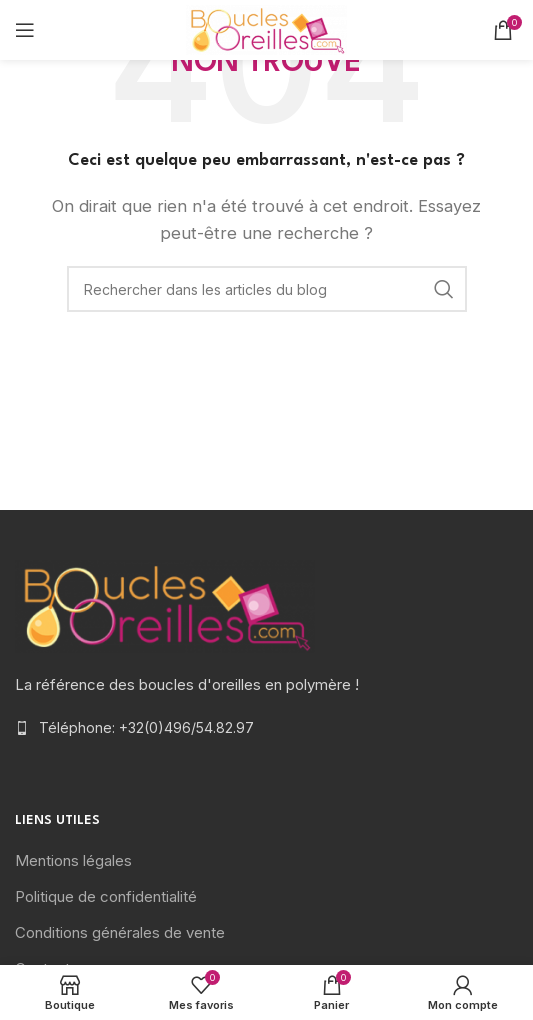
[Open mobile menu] (25, 30)
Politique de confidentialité (106, 896)
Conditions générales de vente (120, 932)
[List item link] (266, 728)
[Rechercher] (267, 289)
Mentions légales (73, 860)
